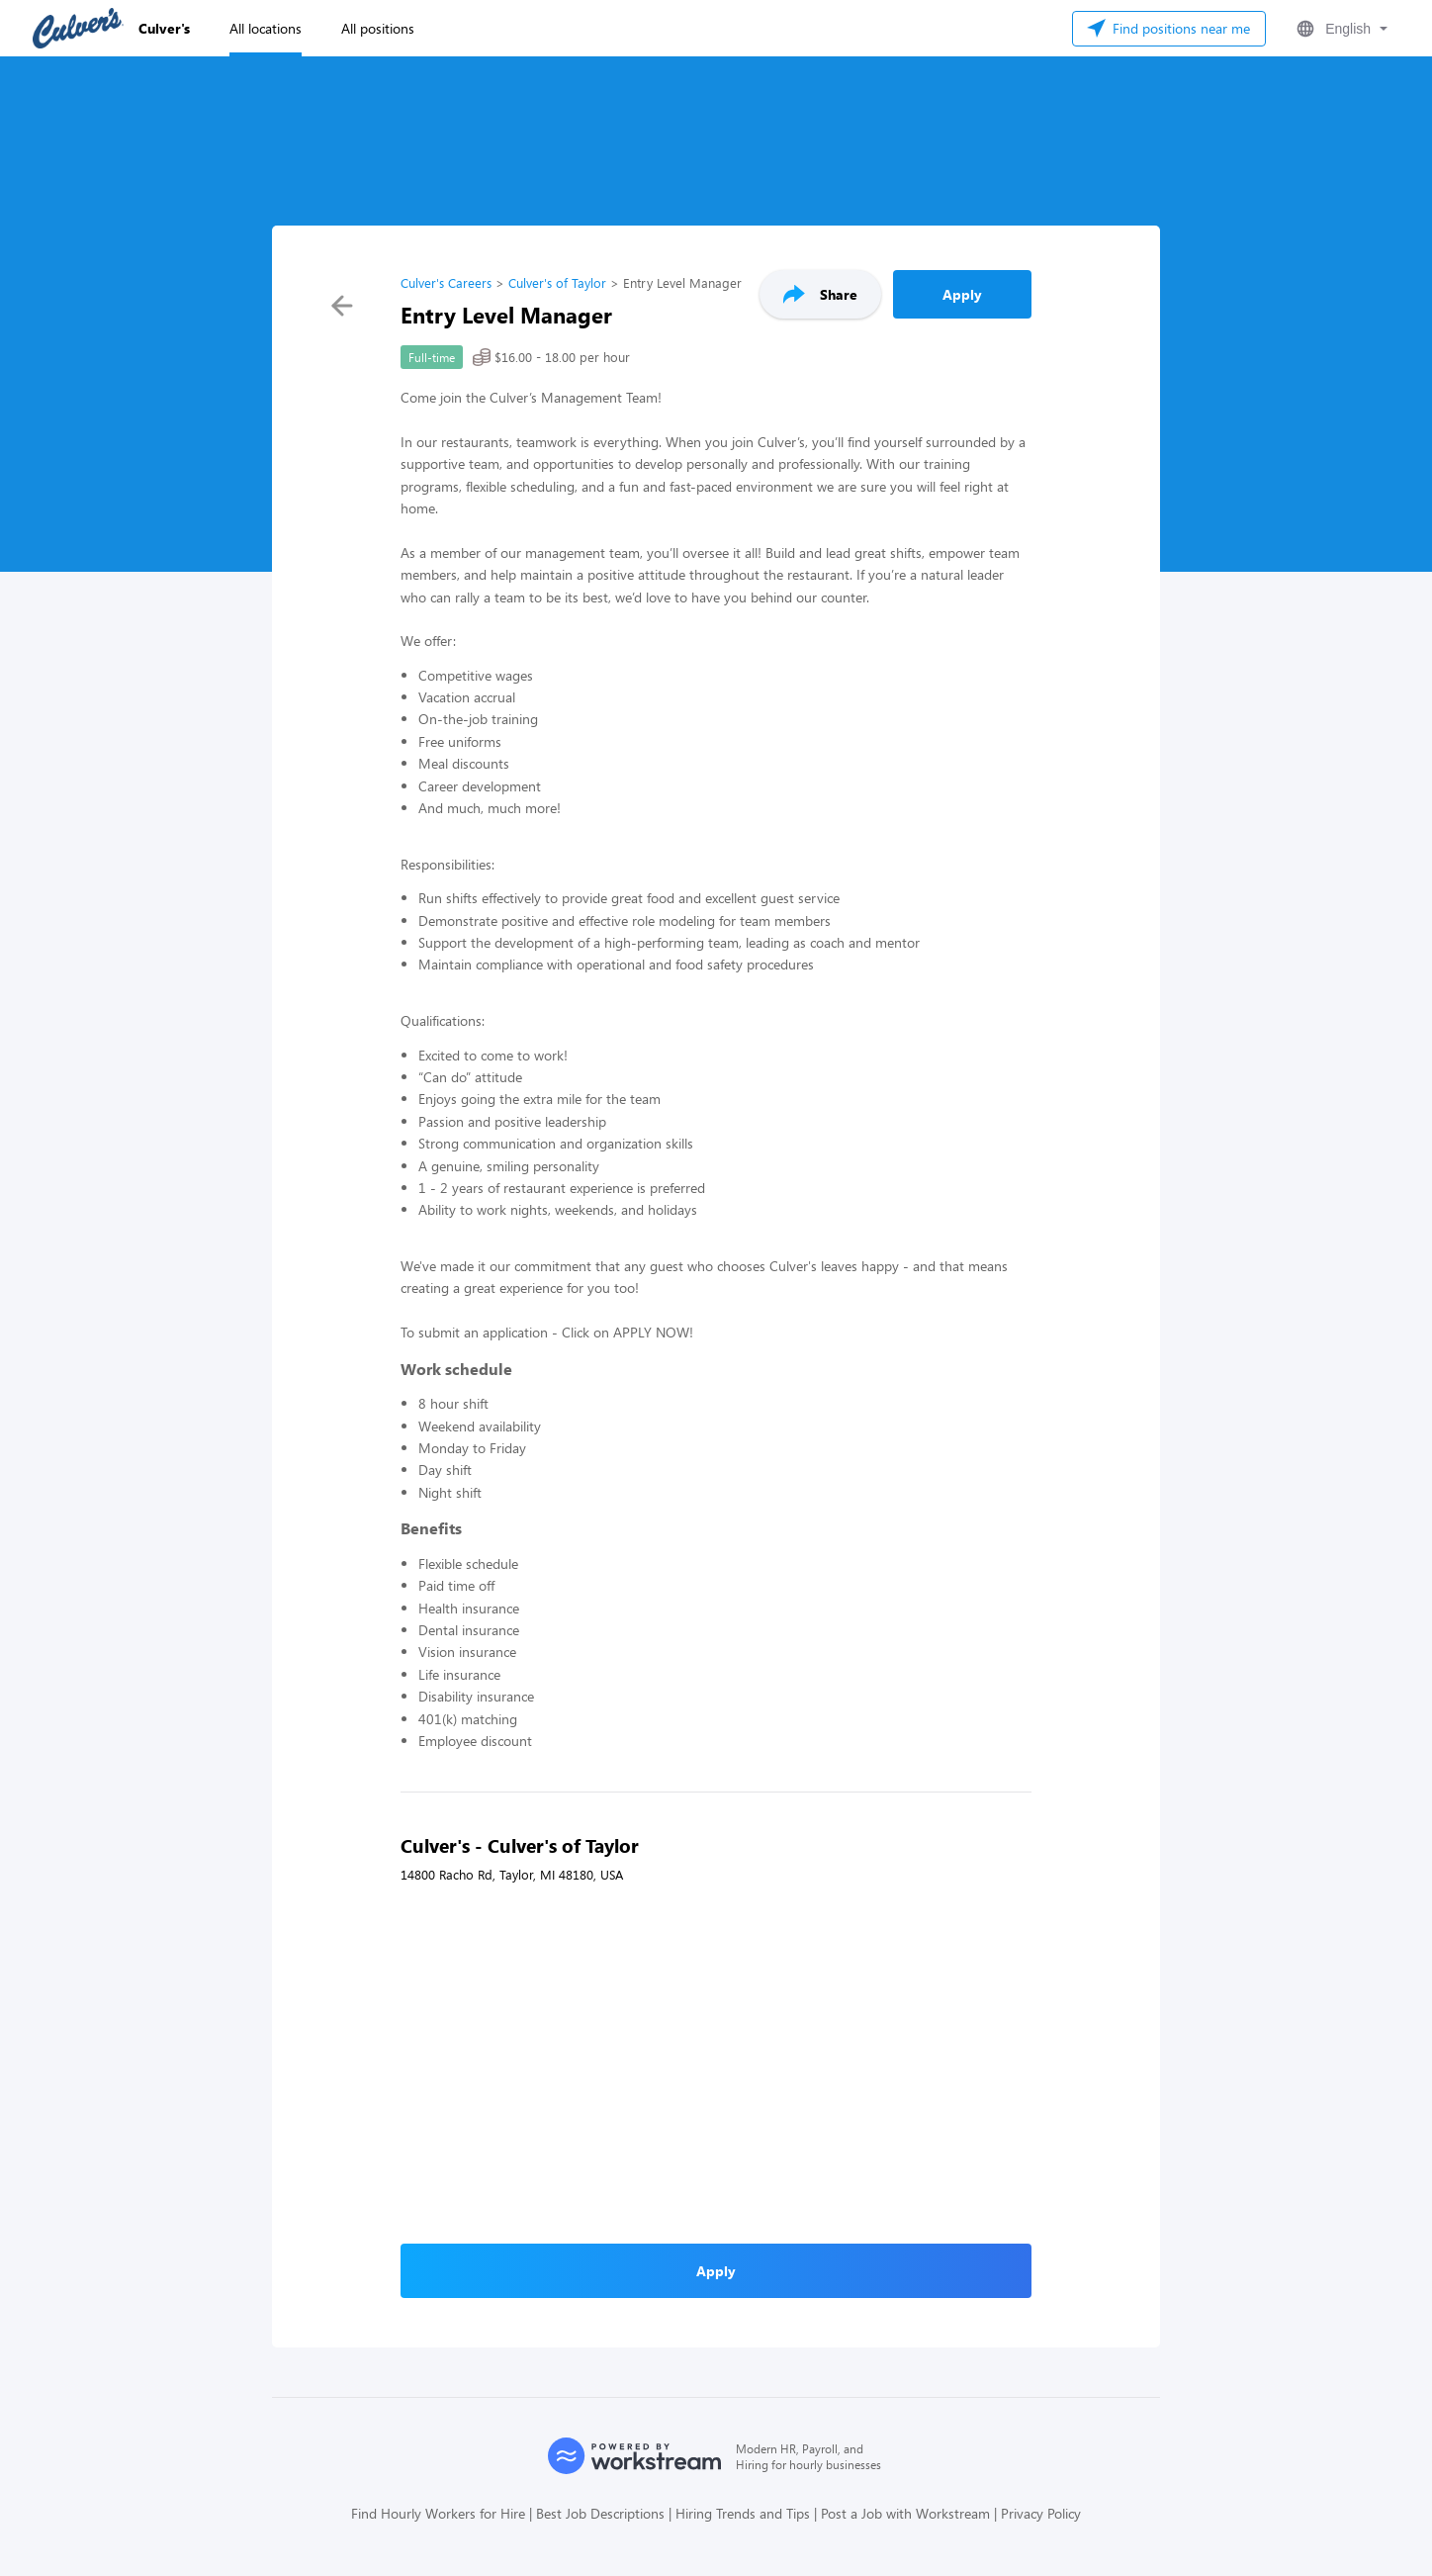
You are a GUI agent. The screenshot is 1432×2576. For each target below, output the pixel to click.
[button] (1340, 29)
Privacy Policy (1041, 2513)
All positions (377, 28)
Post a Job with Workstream (905, 2513)
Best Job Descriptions (600, 2513)
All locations (265, 28)
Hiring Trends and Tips (742, 2513)
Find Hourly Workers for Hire (438, 2513)
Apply (962, 294)
